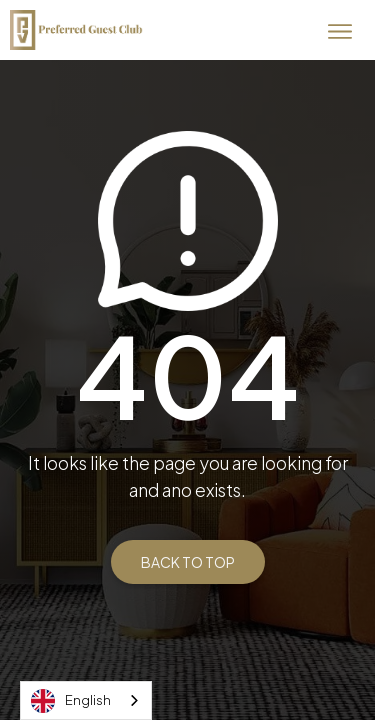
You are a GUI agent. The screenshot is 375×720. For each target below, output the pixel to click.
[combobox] (86, 700)
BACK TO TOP (188, 562)
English (71, 701)
